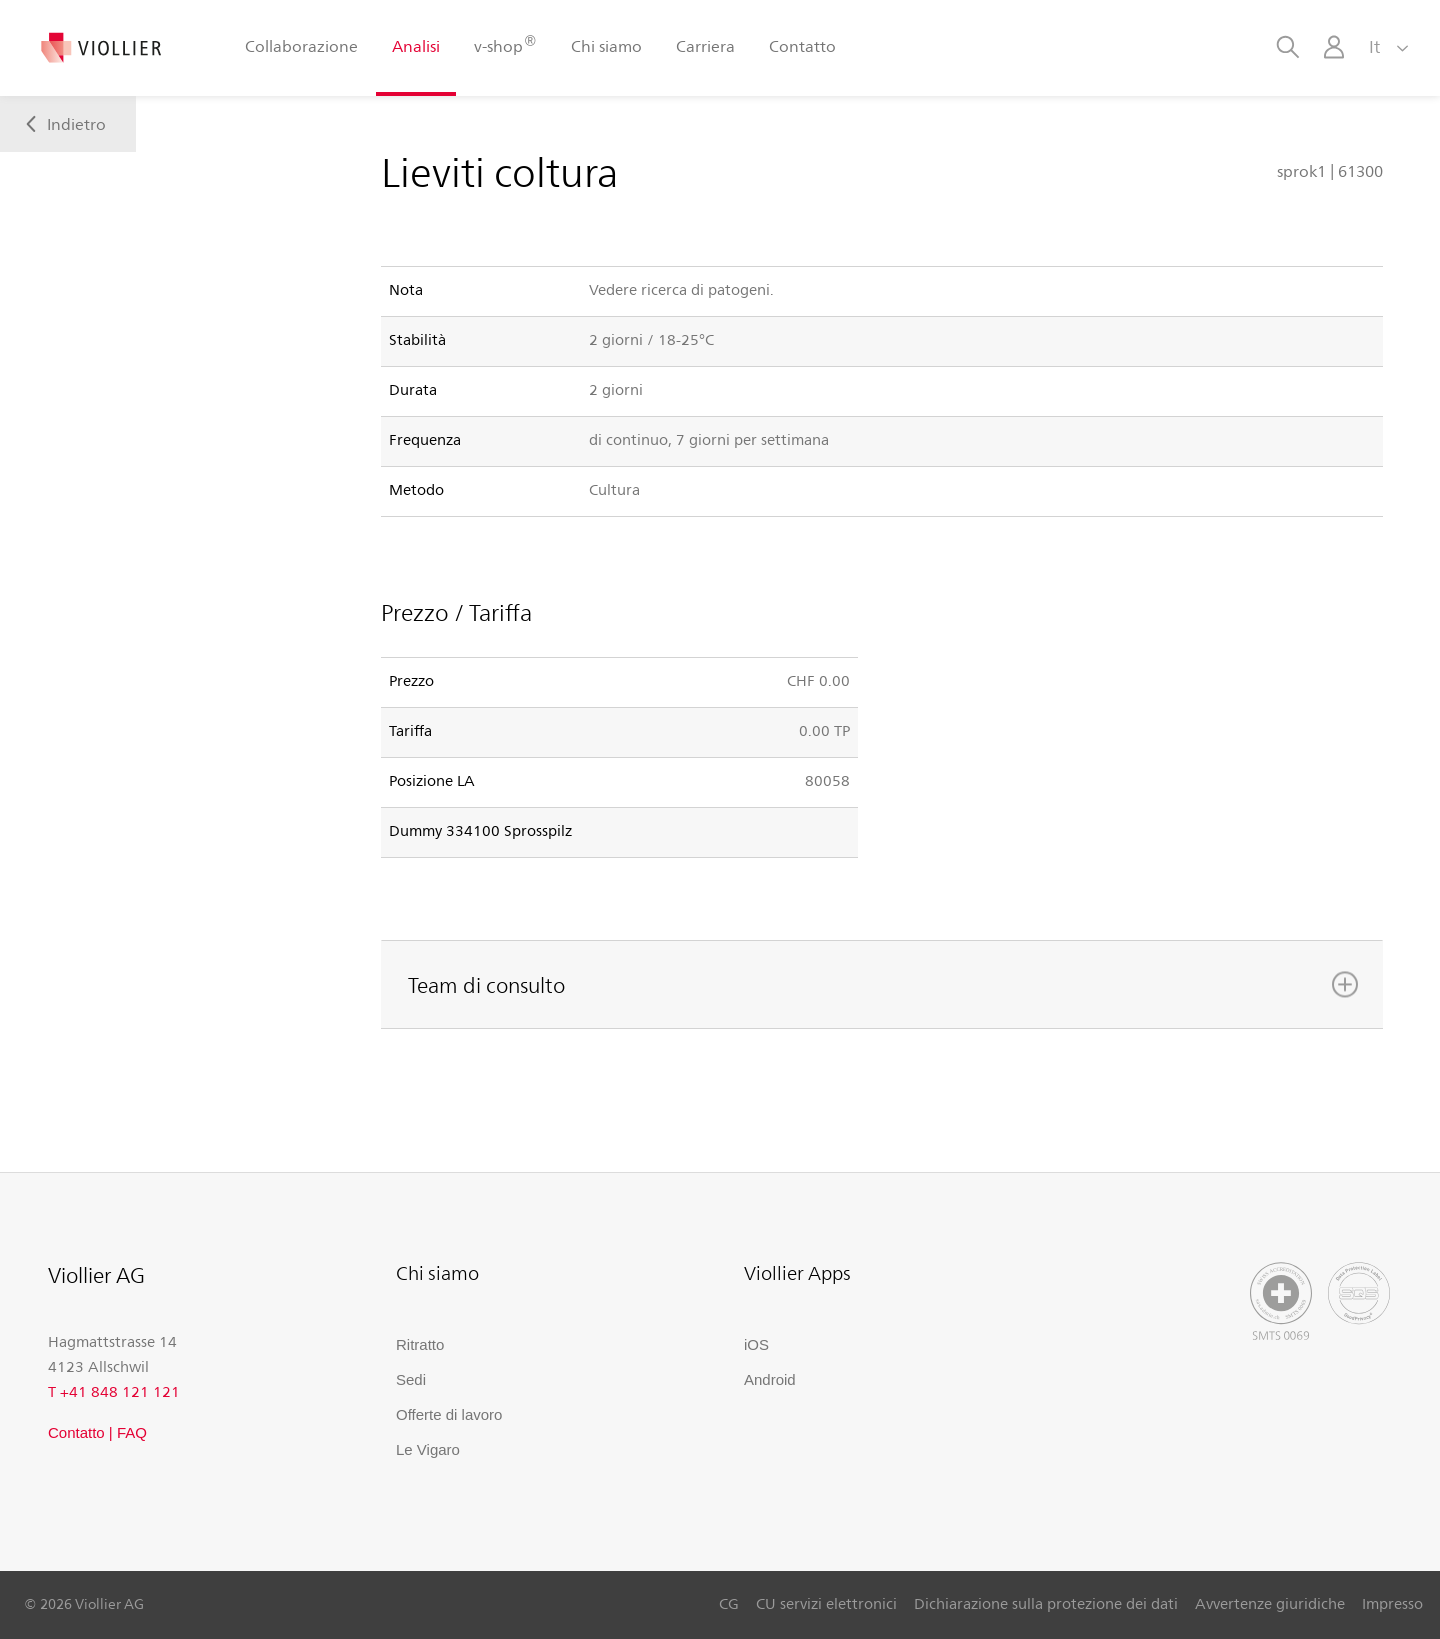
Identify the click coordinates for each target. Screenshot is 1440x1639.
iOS (756, 1344)
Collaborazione (301, 45)
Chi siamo (606, 45)
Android (770, 1379)
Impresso (1392, 1603)
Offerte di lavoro (449, 1414)
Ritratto (420, 1344)
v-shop (505, 44)
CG (729, 1603)
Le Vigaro (428, 1449)
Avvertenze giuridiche (1270, 1603)
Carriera (705, 45)
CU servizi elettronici (826, 1603)
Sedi (411, 1379)
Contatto (802, 45)
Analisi (416, 45)
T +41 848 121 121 (114, 1391)
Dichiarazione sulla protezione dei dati (1046, 1603)
